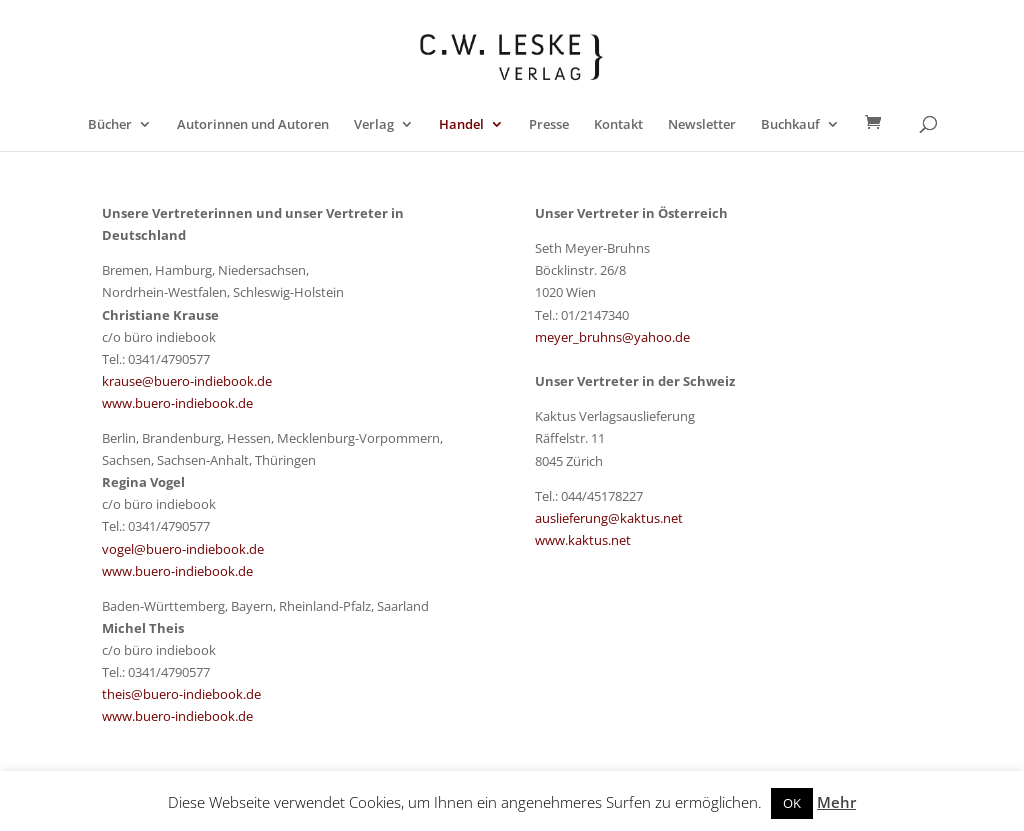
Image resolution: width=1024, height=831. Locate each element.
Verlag (374, 125)
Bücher (110, 125)
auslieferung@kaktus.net (609, 518)
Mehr (836, 802)
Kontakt (618, 125)
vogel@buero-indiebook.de (183, 549)
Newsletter (702, 125)
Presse (549, 125)
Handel (461, 125)
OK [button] (792, 803)
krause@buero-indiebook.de (187, 381)
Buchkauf (790, 125)
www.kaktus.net (583, 540)
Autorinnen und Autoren (253, 125)
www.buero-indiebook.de (177, 403)
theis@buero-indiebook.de (181, 694)
